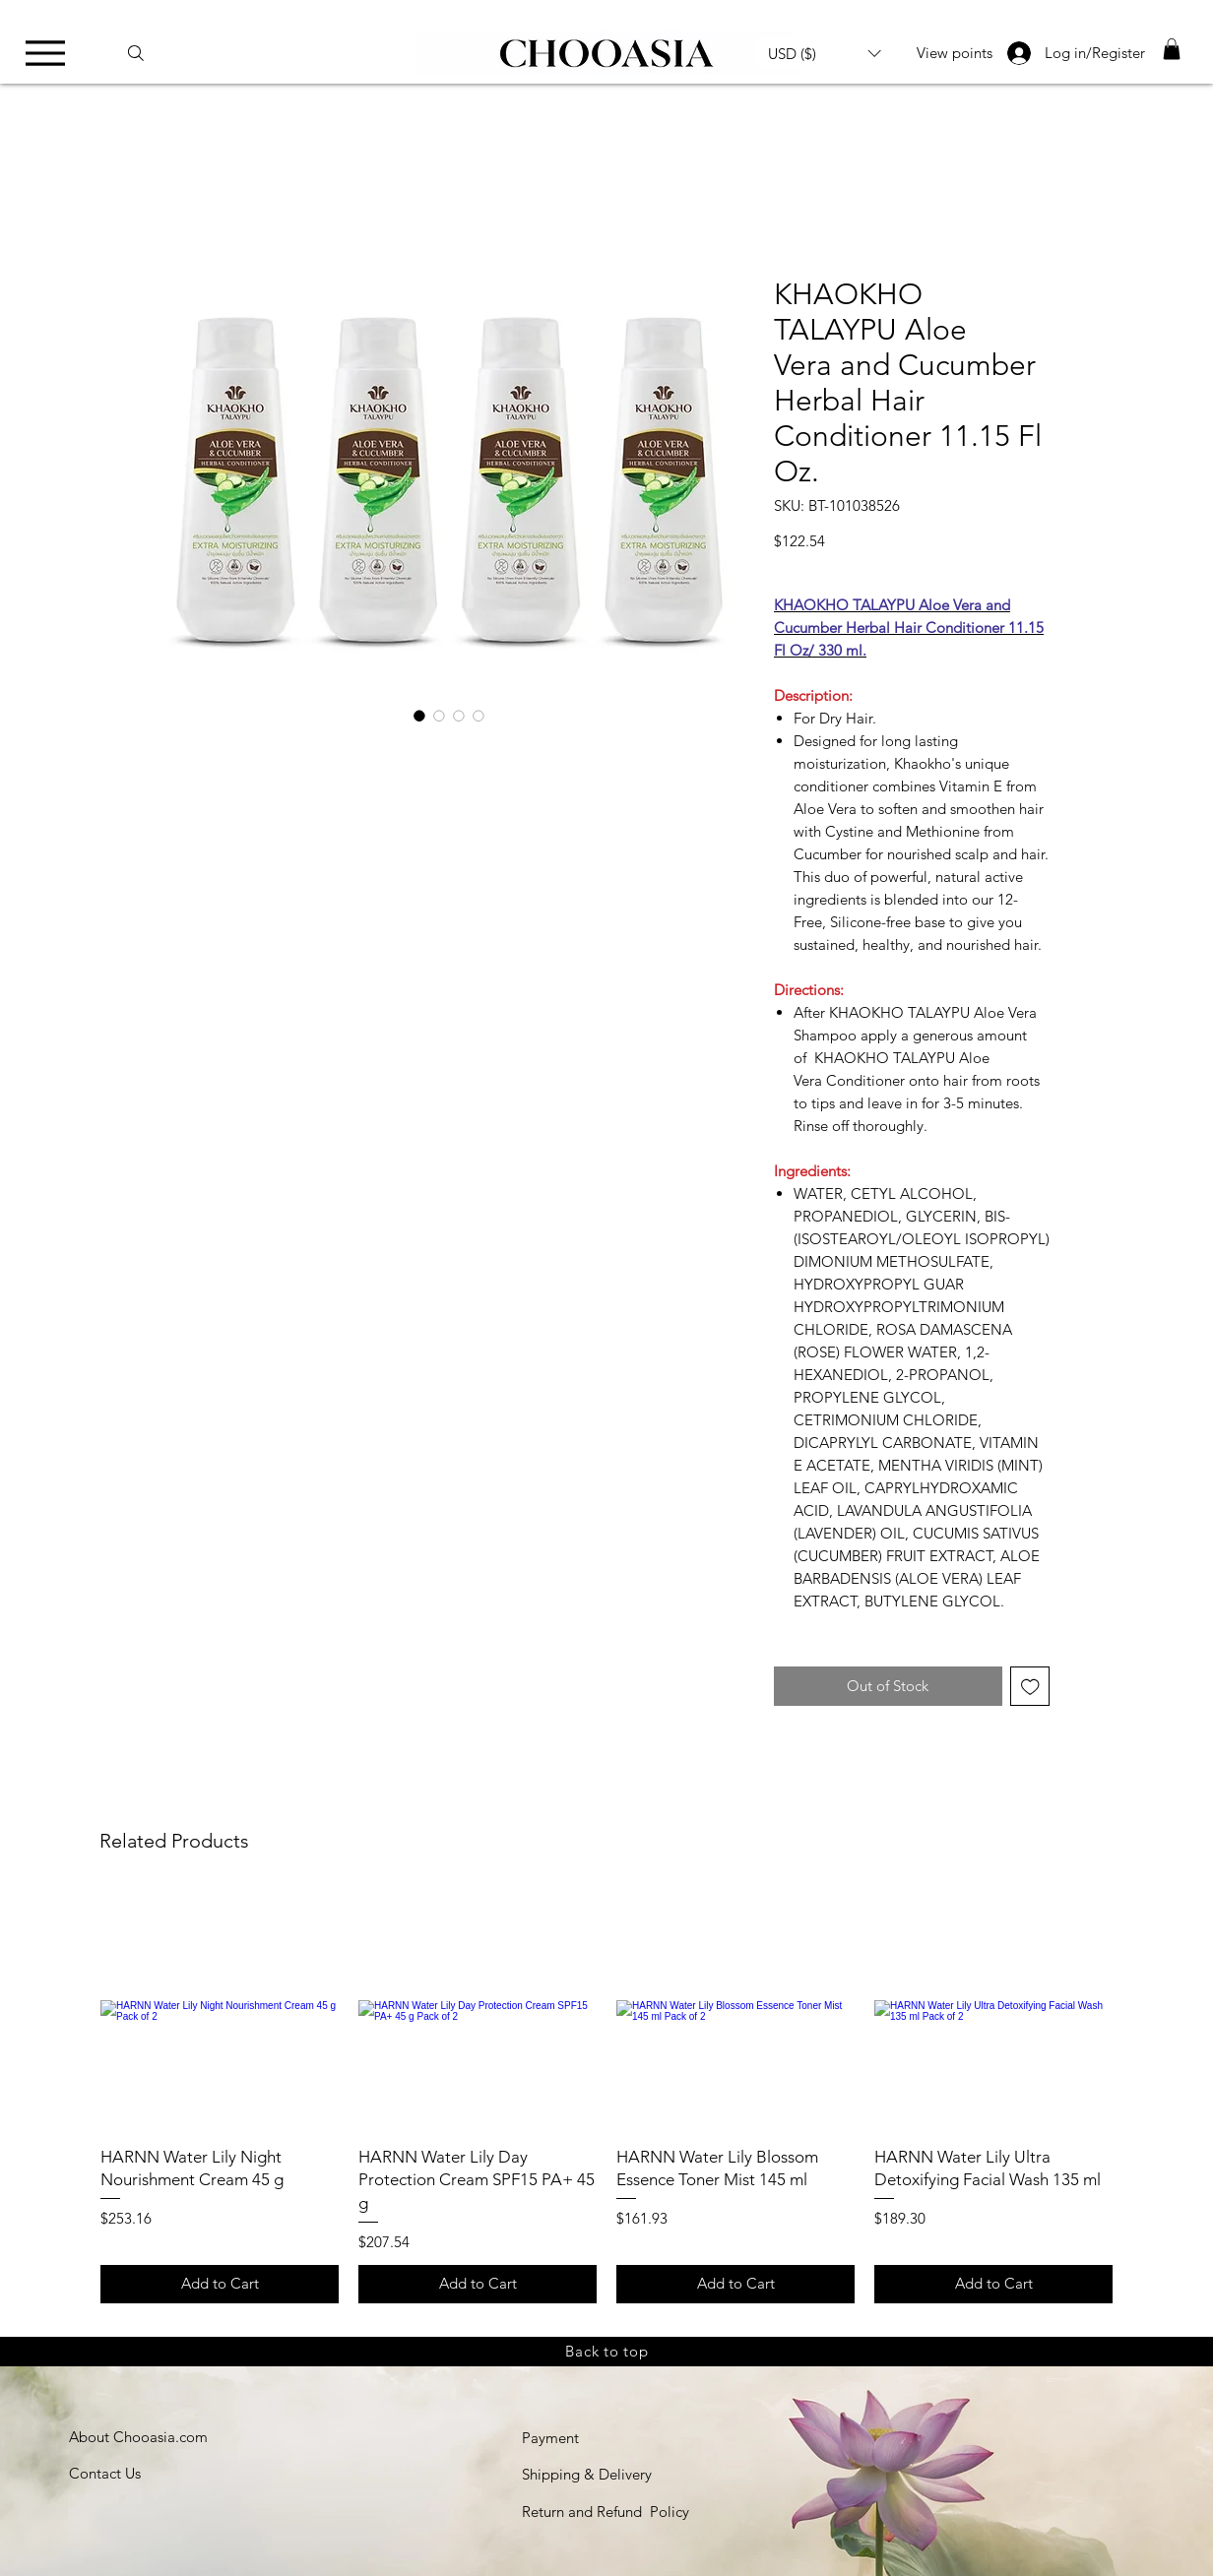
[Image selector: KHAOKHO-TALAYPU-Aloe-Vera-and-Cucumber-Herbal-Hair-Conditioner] (419, 715)
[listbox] (824, 53)
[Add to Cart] (219, 2284)
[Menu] (51, 53)
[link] (1172, 49)
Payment (550, 2437)
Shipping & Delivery (587, 2474)
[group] (606, 2097)
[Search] (144, 52)
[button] (824, 53)
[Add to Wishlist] (1030, 1686)
